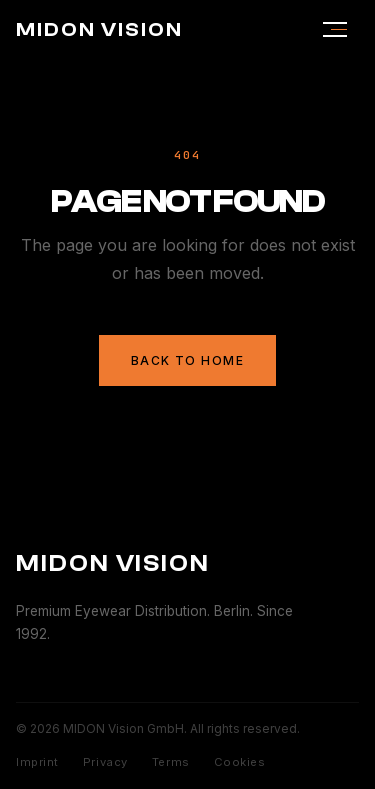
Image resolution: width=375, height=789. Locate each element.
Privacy (105, 762)
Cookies (240, 762)
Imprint (37, 762)
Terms (171, 762)
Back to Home (187, 360)
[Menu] (335, 30)
